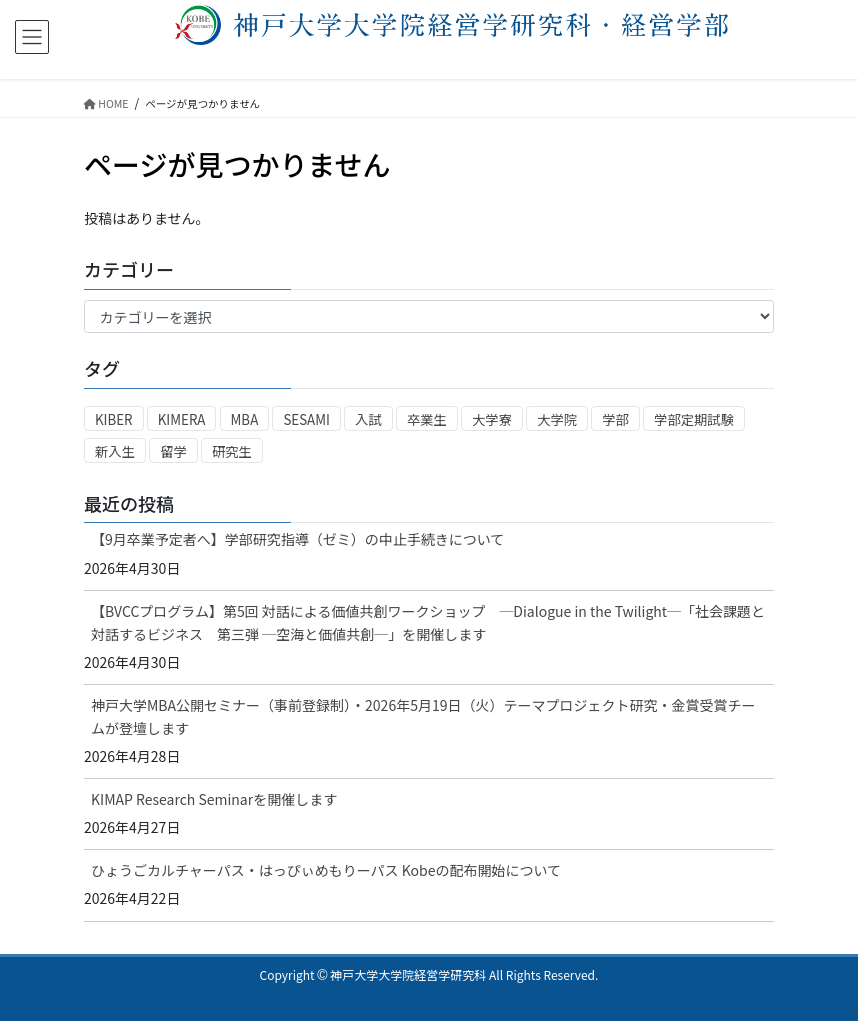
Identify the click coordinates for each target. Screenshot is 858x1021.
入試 (368, 419)
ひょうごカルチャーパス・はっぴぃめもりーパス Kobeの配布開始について (326, 870)
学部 (615, 419)
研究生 (232, 451)
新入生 (115, 451)
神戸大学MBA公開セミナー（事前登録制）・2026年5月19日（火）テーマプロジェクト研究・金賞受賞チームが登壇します (423, 716)
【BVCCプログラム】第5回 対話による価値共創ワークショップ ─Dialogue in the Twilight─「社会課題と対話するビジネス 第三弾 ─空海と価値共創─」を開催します (428, 622)
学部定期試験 (694, 419)
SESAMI (306, 419)
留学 (173, 451)
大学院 (557, 419)
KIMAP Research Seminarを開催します (214, 799)
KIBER (114, 419)
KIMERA (182, 419)
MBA (245, 419)
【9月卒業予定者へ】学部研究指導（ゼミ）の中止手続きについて (297, 539)
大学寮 (492, 419)
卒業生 (427, 419)
